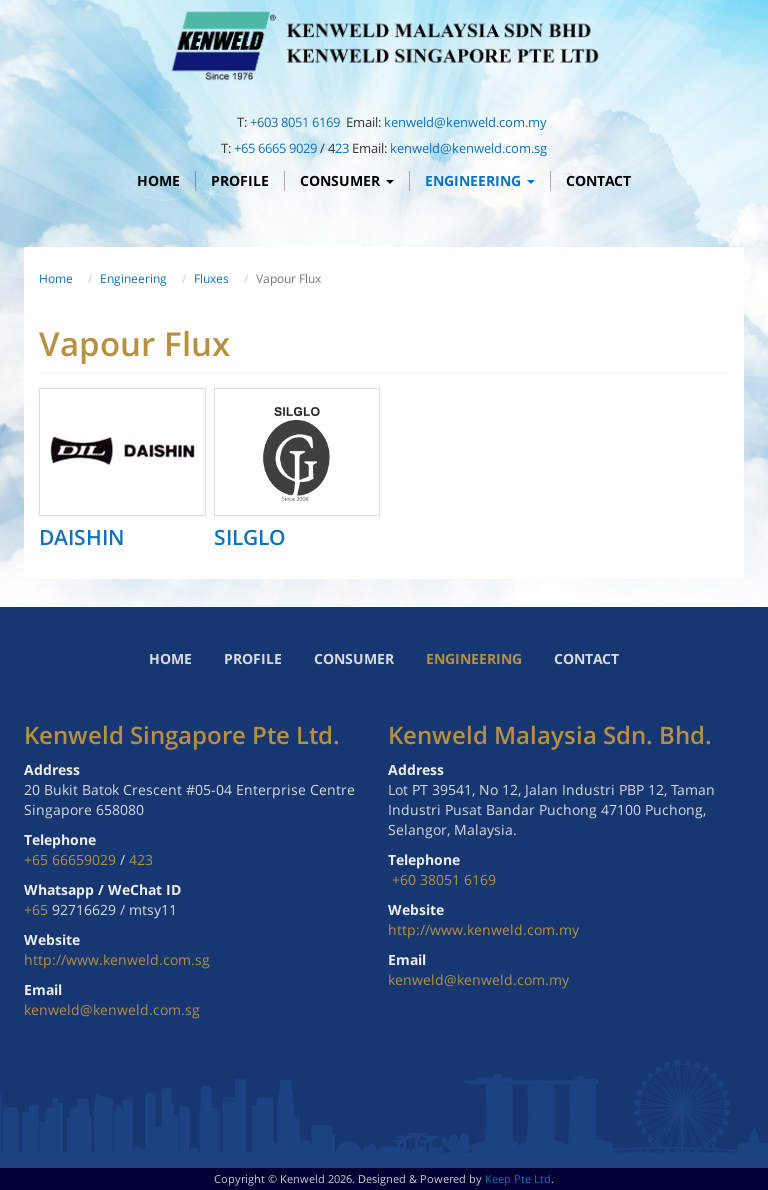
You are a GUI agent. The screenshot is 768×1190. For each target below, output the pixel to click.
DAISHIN (81, 537)
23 (342, 148)
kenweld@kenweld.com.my (465, 122)
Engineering (480, 180)
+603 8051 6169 (296, 122)
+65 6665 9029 (275, 148)
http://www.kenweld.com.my (483, 929)
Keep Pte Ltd (518, 1178)
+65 (38, 909)
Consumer (347, 180)
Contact (598, 180)
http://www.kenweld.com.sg (117, 959)
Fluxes (211, 278)
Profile (240, 180)
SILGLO (250, 537)
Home (158, 180)
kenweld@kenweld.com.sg (468, 148)
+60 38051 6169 (444, 879)
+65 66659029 (70, 859)
